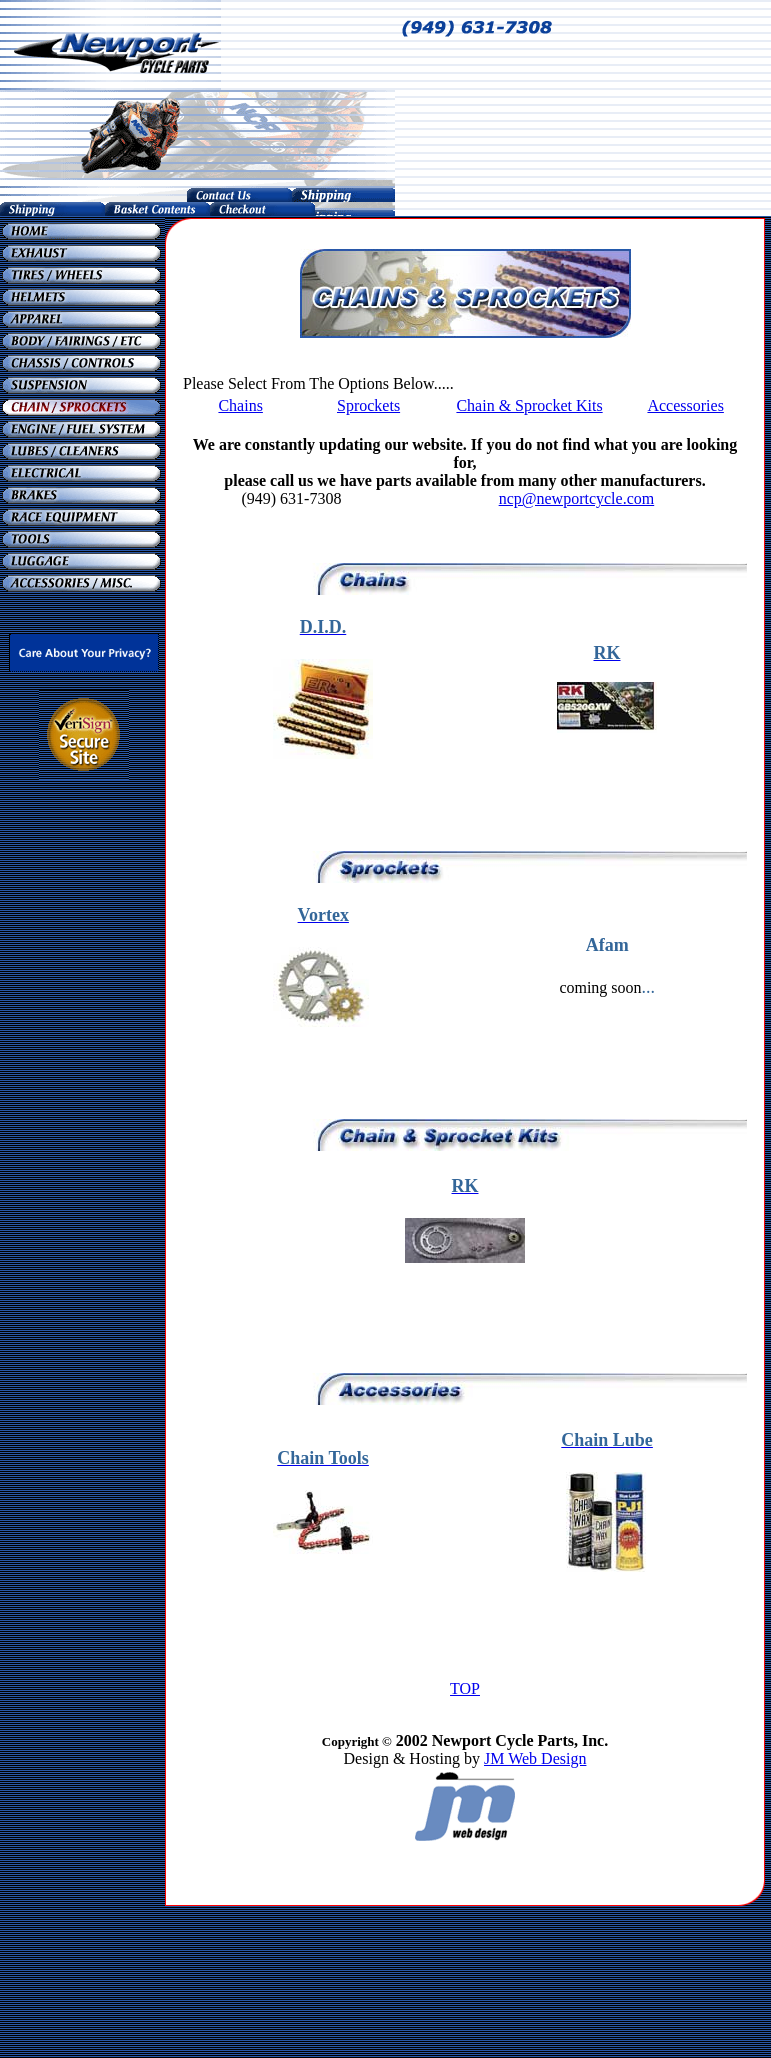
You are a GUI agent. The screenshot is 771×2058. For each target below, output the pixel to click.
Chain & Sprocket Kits (529, 405)
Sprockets (368, 405)
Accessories (685, 405)
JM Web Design (535, 1758)
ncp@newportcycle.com (577, 498)
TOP (465, 1688)
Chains (240, 405)
